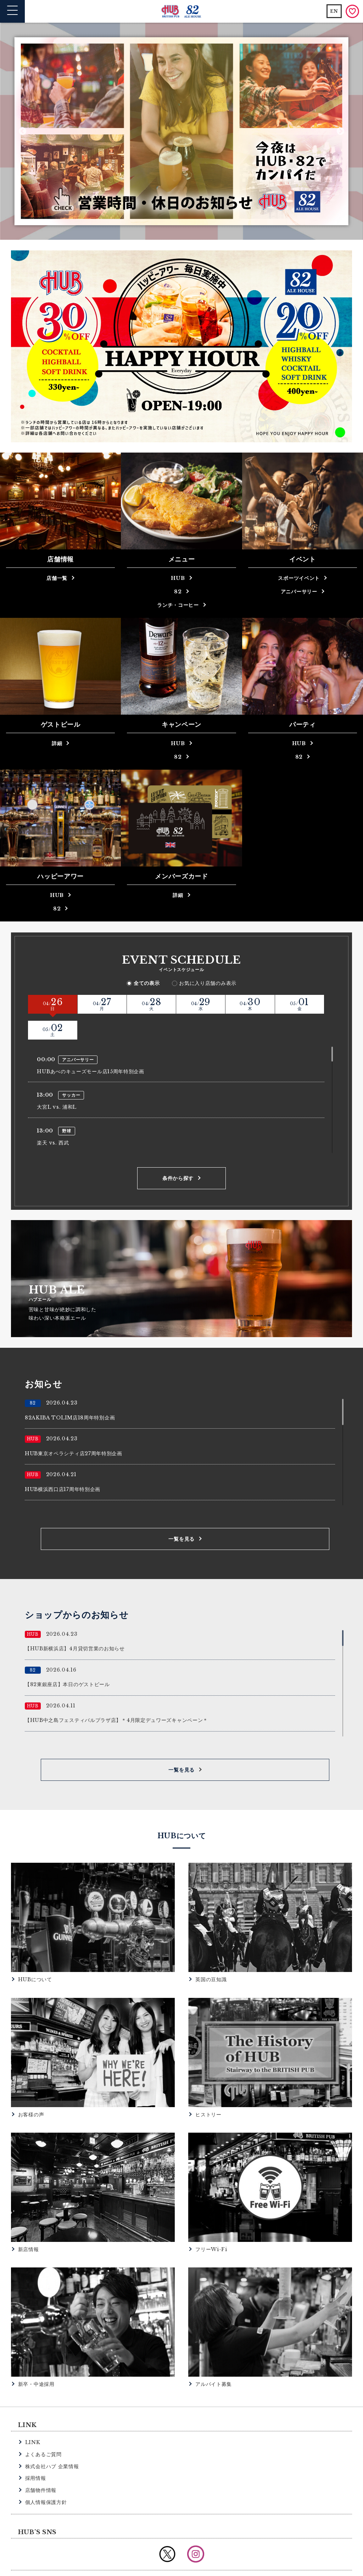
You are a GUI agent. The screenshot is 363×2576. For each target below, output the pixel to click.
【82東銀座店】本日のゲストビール (67, 1658)
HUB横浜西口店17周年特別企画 (62, 1463)
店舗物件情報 (40, 2464)
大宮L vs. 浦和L (57, 1081)
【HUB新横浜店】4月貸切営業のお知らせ (75, 1622)
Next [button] (340, 131)
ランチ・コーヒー (178, 605)
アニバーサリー (299, 591)
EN (334, 11)
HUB (178, 578)
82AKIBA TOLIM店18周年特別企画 (70, 1391)
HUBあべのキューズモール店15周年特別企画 (90, 1045)
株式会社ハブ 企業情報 (52, 2440)
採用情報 (35, 2452)
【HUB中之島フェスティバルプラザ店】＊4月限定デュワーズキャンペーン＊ (116, 1694)
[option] (181, 131)
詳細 (57, 743)
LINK (32, 2416)
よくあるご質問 (43, 2428)
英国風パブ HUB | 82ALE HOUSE (182, 11)
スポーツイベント (299, 578)
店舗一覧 (56, 578)
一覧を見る (181, 1512)
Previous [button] (22, 131)
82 (178, 591)
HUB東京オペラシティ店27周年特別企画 (73, 1427)
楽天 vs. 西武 (53, 1117)
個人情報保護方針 (46, 2476)
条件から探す (178, 1152)
